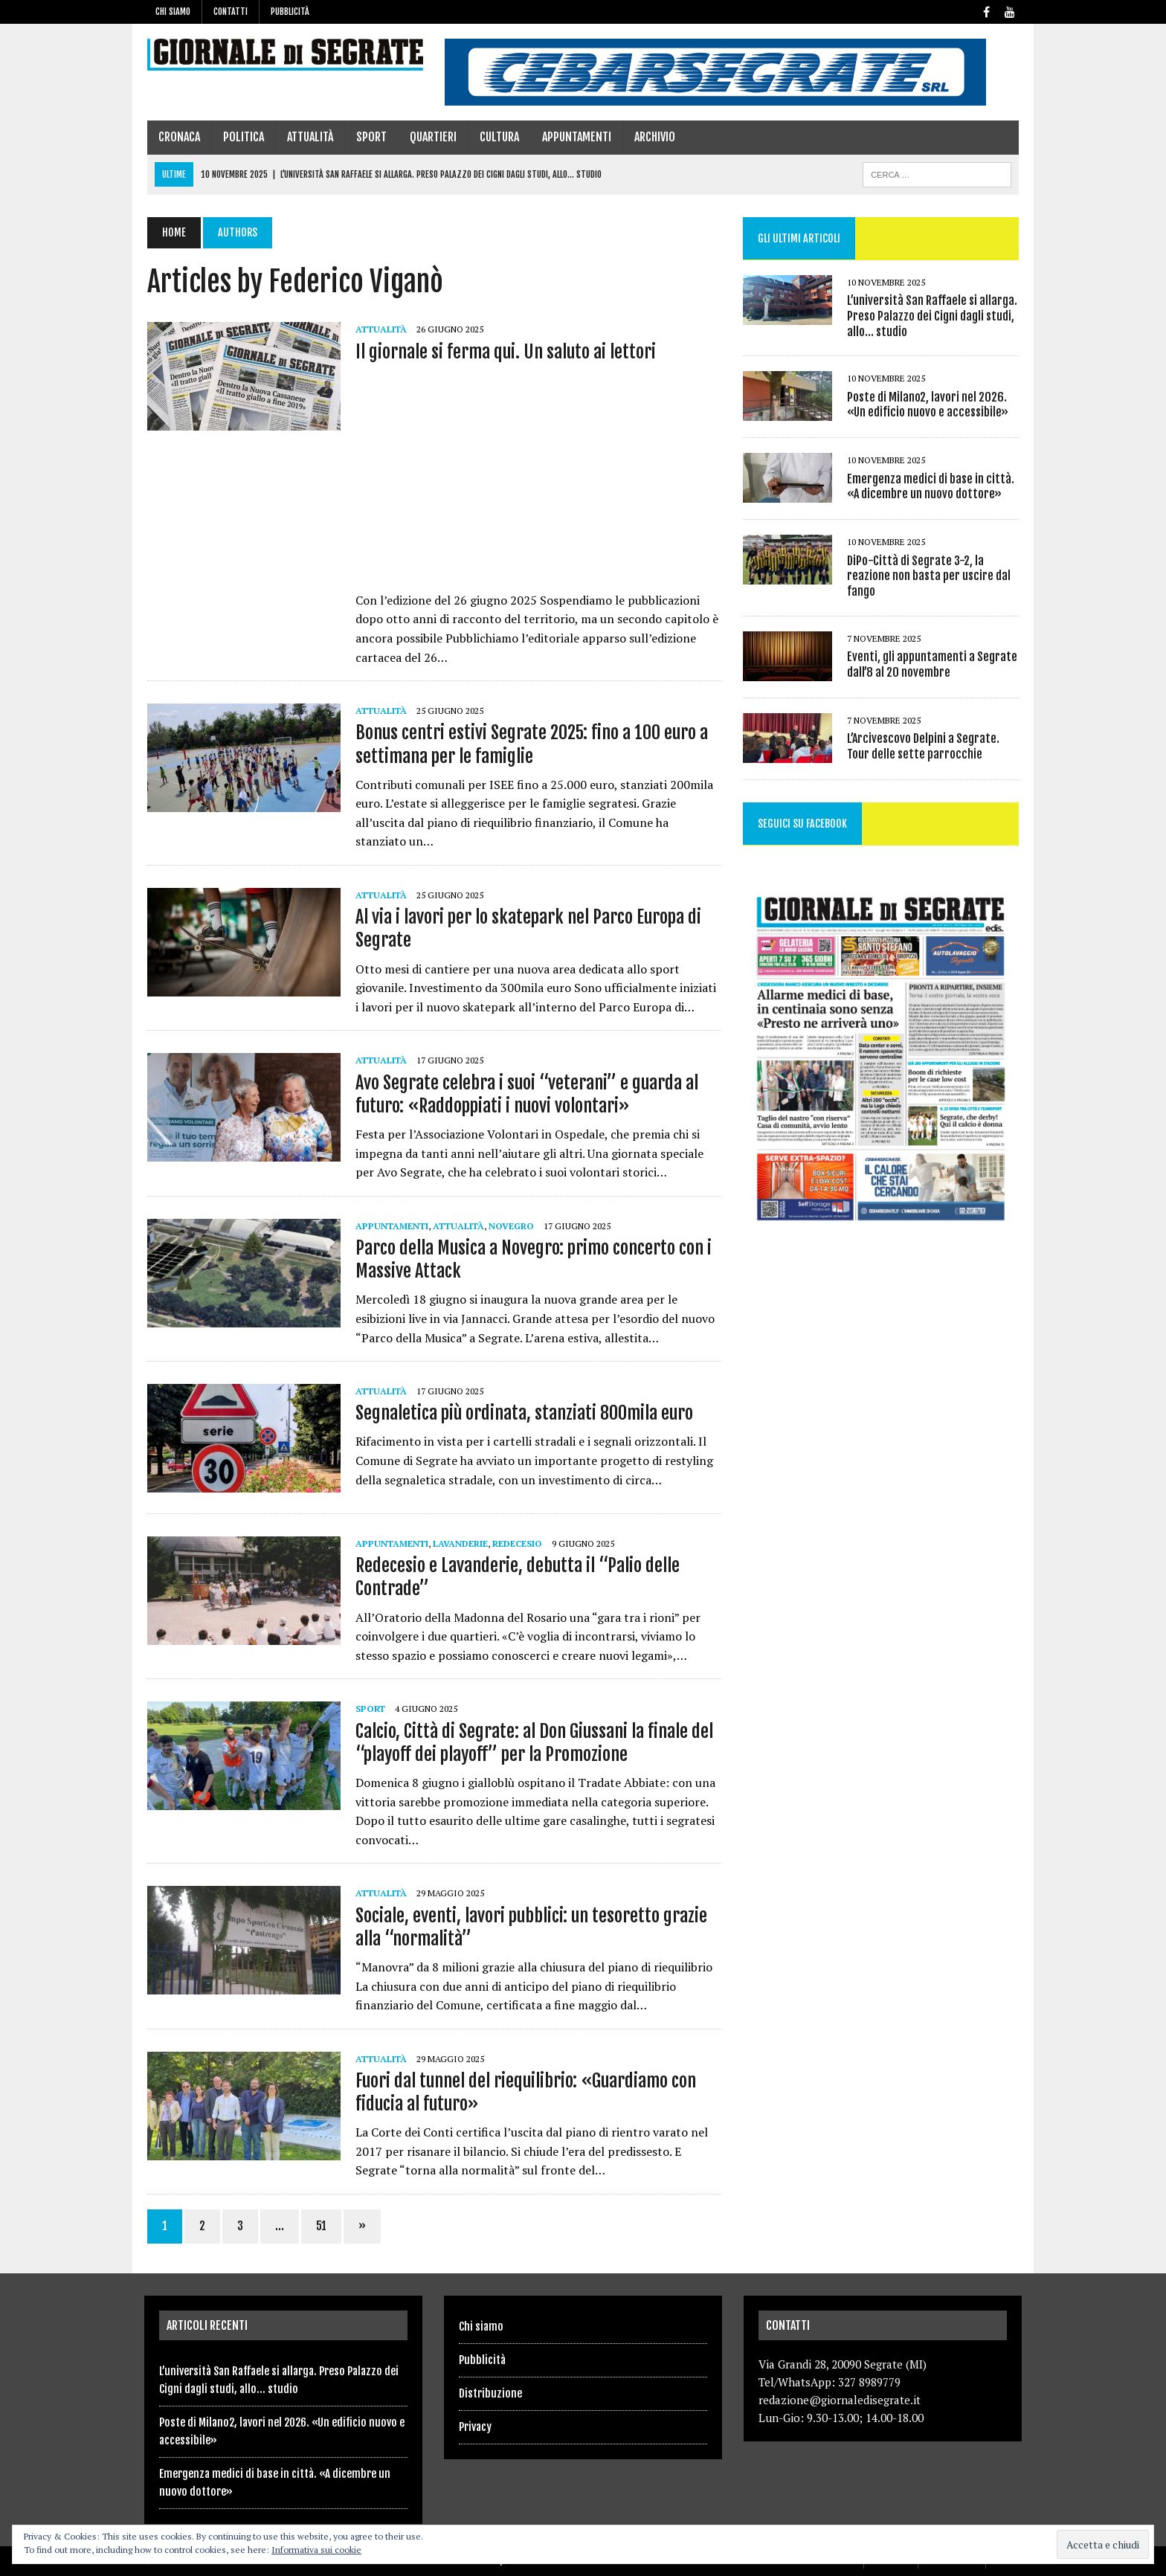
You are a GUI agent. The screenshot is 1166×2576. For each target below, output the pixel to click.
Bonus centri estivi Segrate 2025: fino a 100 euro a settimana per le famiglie (528, 744)
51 (318, 2225)
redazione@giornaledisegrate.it (839, 2399)
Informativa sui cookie (316, 2549)
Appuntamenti (573, 136)
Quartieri (430, 136)
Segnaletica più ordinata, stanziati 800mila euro (521, 1413)
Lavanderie (457, 1543)
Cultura (496, 136)
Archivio (651, 136)
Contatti (230, 11)
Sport (368, 136)
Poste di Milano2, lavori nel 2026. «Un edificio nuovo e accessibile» (928, 405)
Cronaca (176, 136)
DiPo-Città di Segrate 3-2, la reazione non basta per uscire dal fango (929, 576)
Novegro (508, 1225)
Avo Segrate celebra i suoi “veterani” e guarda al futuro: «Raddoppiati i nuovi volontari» (523, 1094)
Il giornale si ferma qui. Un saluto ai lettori (502, 352)
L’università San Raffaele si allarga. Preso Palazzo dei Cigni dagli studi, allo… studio (933, 316)
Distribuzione (490, 2393)
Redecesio (514, 1543)
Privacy (475, 2427)
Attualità (307, 136)
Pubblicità (290, 11)
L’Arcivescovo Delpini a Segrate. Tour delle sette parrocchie (924, 746)
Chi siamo (172, 11)
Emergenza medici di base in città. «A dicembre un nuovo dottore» (931, 486)
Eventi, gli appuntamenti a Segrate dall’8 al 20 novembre (933, 664)
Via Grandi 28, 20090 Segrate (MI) (842, 2364)
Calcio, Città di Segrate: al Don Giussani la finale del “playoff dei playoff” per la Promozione (531, 1742)
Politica (240, 136)
